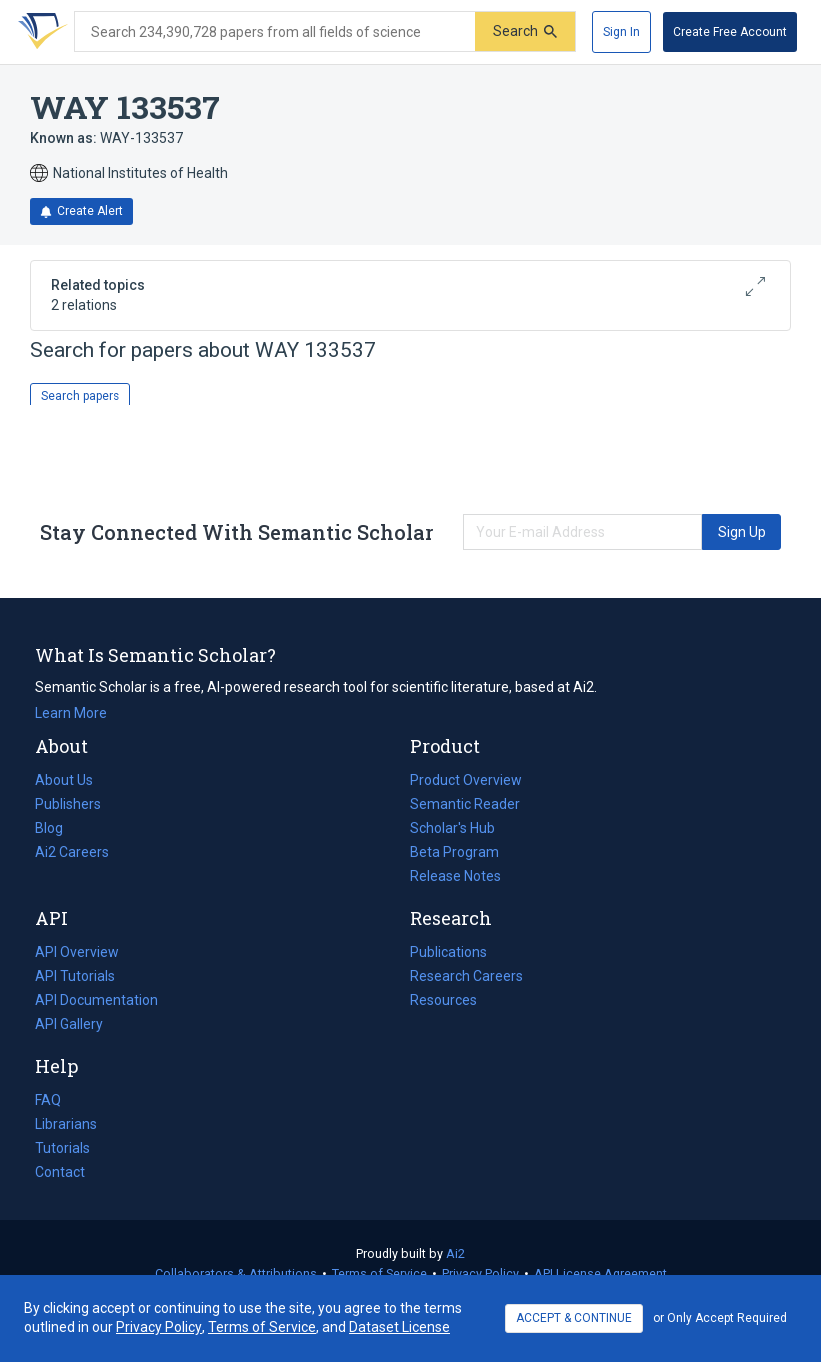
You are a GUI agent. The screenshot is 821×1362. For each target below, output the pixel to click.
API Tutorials (75, 976)
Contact (60, 1172)
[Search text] (275, 32)
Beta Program (454, 852)
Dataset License (399, 1327)
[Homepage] (39, 32)
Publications (448, 952)
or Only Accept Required (720, 1318)
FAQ (48, 1100)
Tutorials (62, 1148)
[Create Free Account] (730, 32)
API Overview (77, 952)
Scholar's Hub (452, 828)
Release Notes (455, 876)
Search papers (80, 396)
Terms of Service (379, 1273)
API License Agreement (600, 1273)
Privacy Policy (480, 1273)
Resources (443, 1000)
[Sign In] (621, 32)
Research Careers (466, 976)
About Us (64, 780)
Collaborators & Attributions (236, 1273)
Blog (57, 828)
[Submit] (525, 31)
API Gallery (69, 1024)
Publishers (68, 804)
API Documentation (96, 1000)
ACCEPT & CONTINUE (574, 1318)
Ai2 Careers (72, 852)
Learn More (71, 713)
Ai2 (455, 1253)
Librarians (66, 1124)
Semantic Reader (465, 804)
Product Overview (466, 780)
